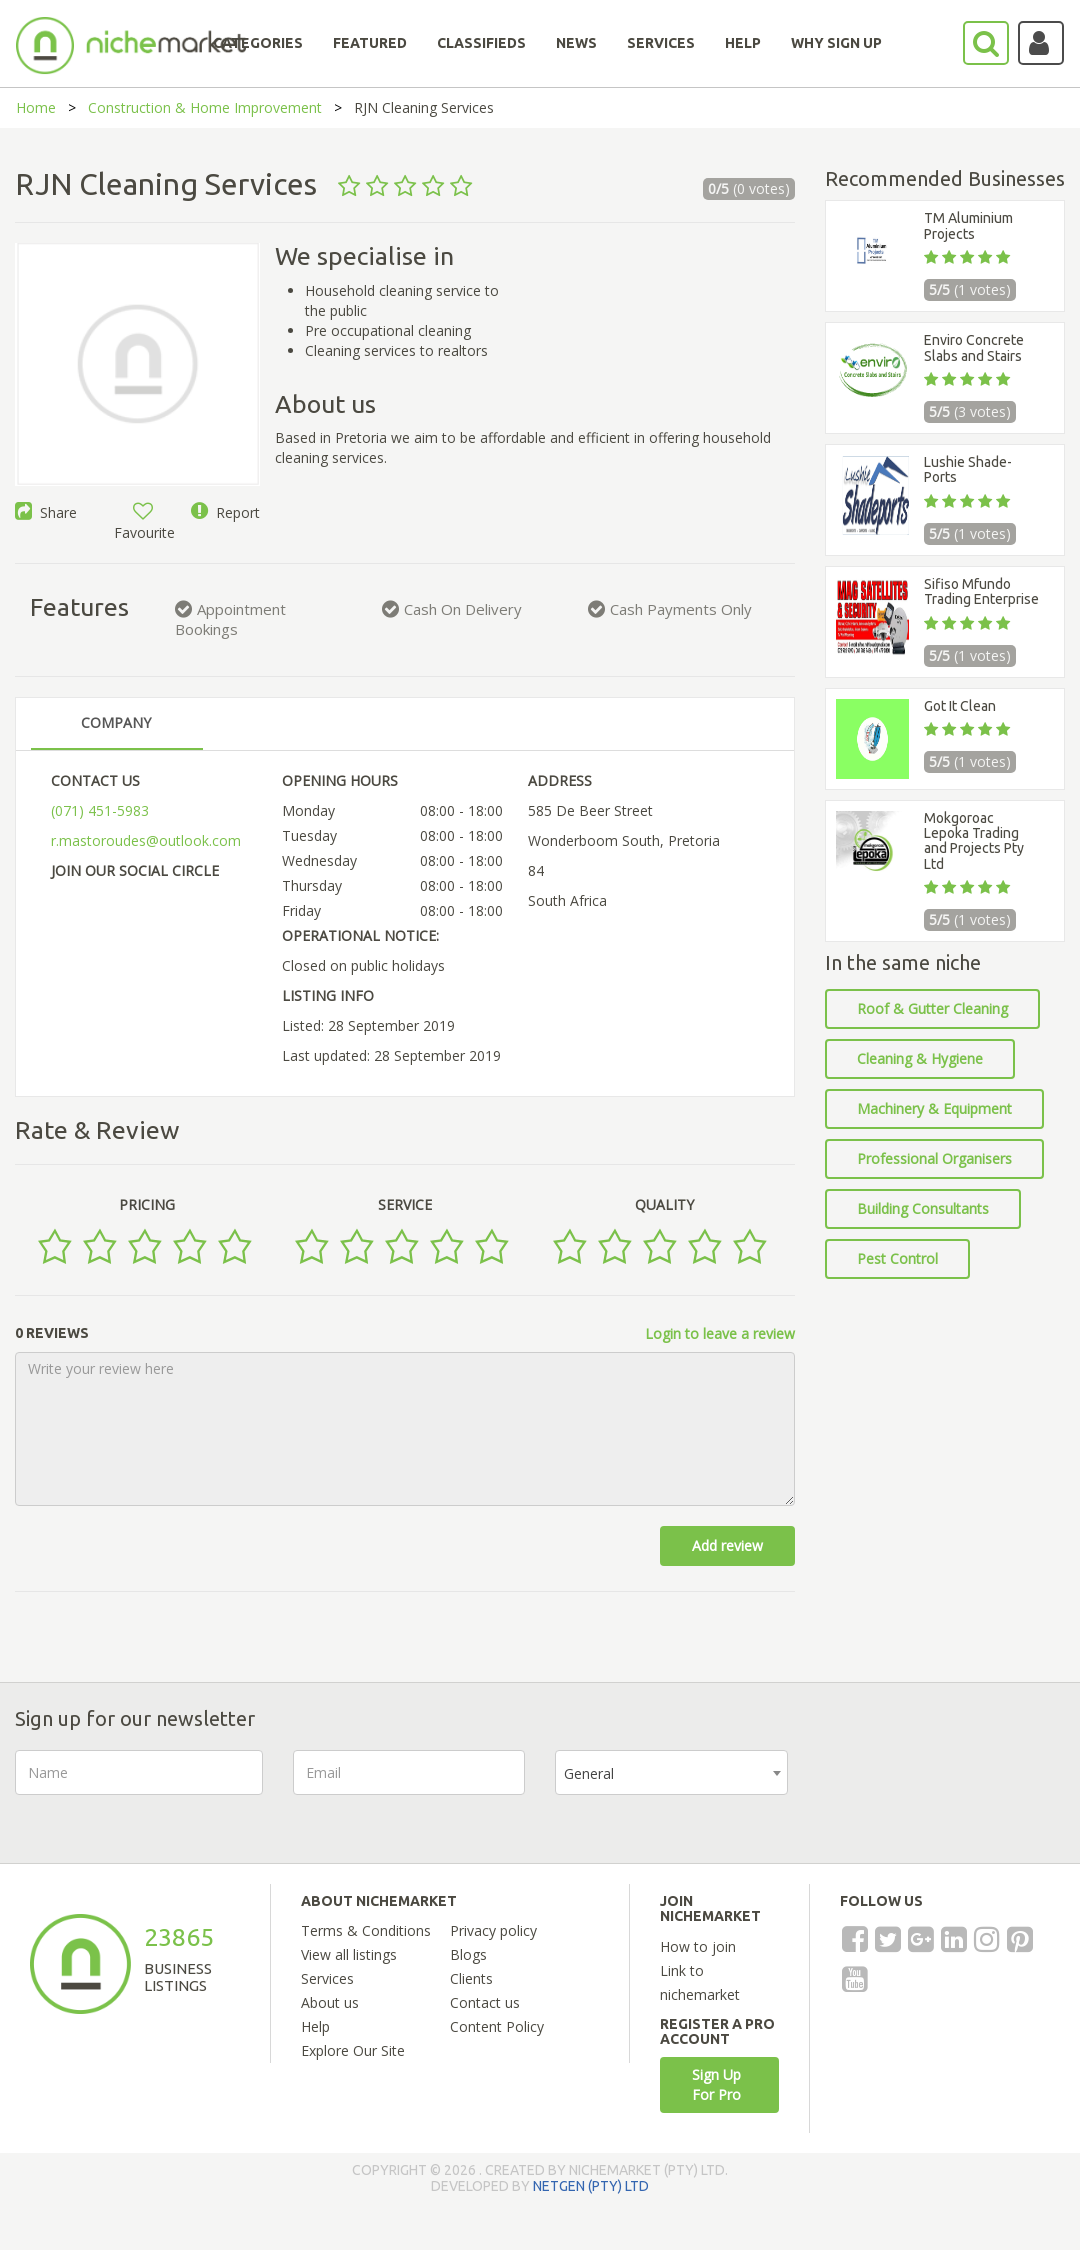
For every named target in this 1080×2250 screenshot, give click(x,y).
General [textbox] (589, 1773)
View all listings (349, 1954)
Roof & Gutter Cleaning (932, 1008)
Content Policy (497, 2026)
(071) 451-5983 (100, 810)
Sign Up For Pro (716, 2084)
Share (46, 512)
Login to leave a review (720, 1333)
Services (327, 1978)
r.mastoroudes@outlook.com (146, 840)
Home (36, 107)
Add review (727, 1545)
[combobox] (671, 1772)
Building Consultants (923, 1208)
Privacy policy (493, 1930)
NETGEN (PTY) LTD (591, 2186)
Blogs (468, 1954)
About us (330, 2002)
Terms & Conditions (366, 1930)
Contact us (485, 2002)
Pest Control (897, 1258)
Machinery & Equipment (934, 1108)
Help (315, 2026)
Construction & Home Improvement (205, 107)
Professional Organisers (934, 1158)
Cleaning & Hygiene (920, 1058)
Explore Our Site (353, 2050)
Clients (471, 1978)
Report (225, 512)
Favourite (144, 522)
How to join (698, 1946)
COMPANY (116, 722)
